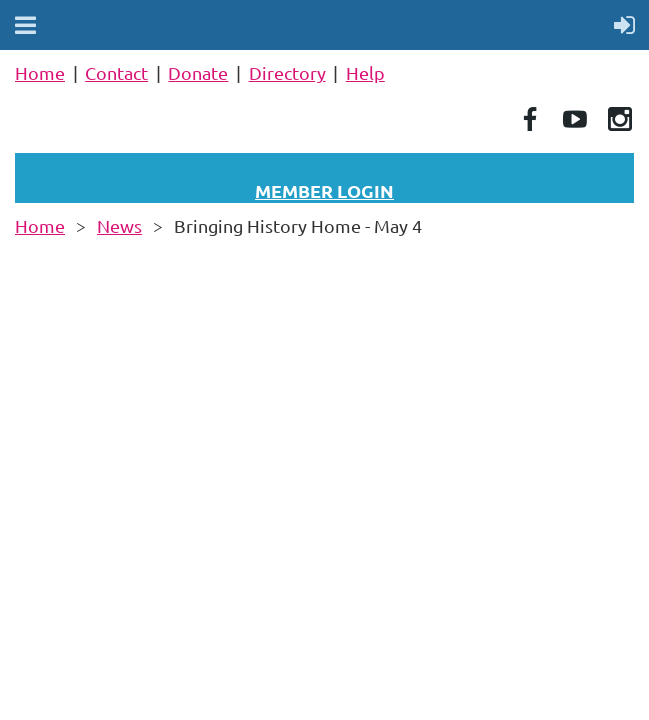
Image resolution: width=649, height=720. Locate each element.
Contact (116, 72)
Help (365, 72)
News (119, 225)
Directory (287, 72)
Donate (198, 72)
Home (40, 72)
